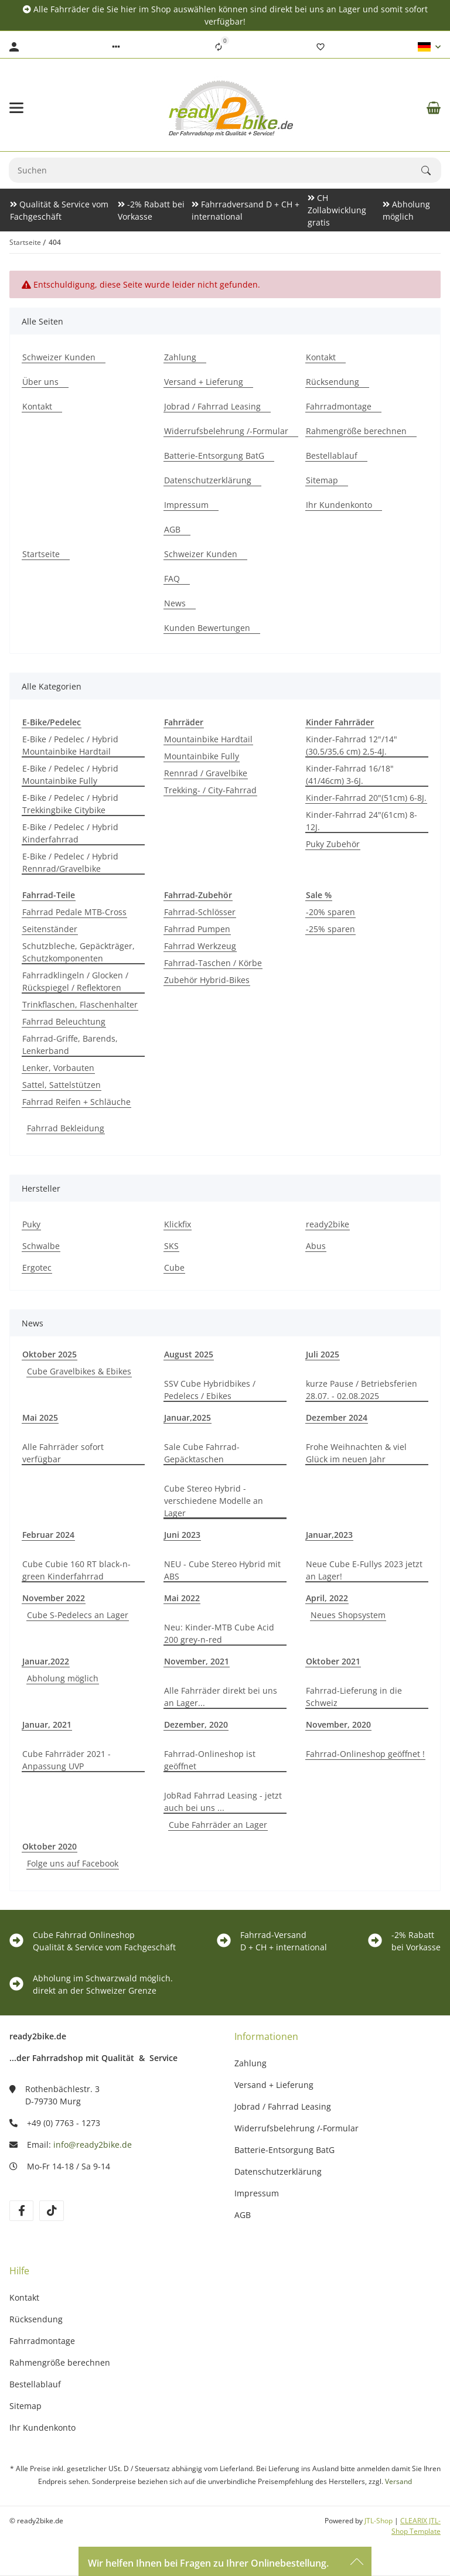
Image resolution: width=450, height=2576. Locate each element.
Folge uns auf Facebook (72, 1863)
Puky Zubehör (333, 843)
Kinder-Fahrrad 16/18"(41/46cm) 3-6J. (350, 774)
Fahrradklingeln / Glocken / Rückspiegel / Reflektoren (75, 981)
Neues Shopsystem (348, 1614)
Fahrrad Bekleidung (65, 1128)
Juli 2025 (322, 1354)
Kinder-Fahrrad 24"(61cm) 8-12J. (361, 820)
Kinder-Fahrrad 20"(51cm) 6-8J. (366, 797)
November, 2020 (338, 1724)
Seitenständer (49, 928)
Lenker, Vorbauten (58, 1067)
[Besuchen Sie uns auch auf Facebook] (21, 2210)
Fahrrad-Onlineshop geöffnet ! (365, 1753)
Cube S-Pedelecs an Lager (77, 1614)
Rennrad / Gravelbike (205, 773)
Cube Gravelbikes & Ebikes (79, 1371)
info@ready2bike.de (92, 2144)
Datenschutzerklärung (278, 2171)
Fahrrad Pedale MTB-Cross (74, 911)
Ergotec (37, 1267)
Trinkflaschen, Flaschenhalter (80, 1004)
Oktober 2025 (49, 1354)
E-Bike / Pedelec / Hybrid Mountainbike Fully (70, 774)
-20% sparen (330, 911)
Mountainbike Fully (201, 756)
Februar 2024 (48, 1534)
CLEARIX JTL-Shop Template (416, 2526)
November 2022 (53, 1597)
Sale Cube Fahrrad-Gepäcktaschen (202, 1453)
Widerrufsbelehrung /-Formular (296, 2128)
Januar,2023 (329, 1534)
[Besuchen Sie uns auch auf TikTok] (51, 2210)
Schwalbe (41, 1245)
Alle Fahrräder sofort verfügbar (63, 1453)
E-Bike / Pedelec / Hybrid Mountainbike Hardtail (70, 745)
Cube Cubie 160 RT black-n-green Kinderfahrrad (76, 1570)
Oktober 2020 (49, 1846)
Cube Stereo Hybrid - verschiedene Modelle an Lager (213, 1501)
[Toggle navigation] (16, 108)
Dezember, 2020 (196, 1724)
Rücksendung (36, 2319)
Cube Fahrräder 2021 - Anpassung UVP (66, 1760)
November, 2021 (196, 1661)
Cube (174, 1267)
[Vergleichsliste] (218, 47)
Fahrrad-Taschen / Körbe (213, 962)
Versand (398, 2481)
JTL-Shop (379, 2521)
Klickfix (177, 1224)
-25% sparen (330, 928)
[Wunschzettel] (320, 47)
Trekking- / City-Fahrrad (210, 790)
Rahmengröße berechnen (59, 2362)
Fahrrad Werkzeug (200, 945)
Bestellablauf (35, 2384)
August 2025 (188, 1354)
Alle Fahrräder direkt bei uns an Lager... (220, 1696)
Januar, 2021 (46, 1724)
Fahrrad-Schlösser (200, 911)
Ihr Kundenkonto (42, 2427)
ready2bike (327, 1224)
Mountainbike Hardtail (208, 739)
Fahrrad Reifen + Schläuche (76, 1101)
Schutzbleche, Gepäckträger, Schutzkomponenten (78, 952)
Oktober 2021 (333, 1661)
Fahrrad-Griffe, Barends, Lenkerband (70, 1044)
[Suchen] (215, 170)
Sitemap (25, 2405)
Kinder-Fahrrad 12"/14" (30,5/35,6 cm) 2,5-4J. (351, 745)
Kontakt (24, 2297)
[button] (116, 46)
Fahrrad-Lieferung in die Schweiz (354, 1696)
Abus (316, 1245)
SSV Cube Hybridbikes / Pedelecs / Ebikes (209, 1389)
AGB (242, 2214)
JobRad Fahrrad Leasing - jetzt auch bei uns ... (223, 1801)
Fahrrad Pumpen (197, 928)
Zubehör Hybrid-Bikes (207, 979)
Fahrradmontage (42, 2340)
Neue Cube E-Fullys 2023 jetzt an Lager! (364, 1570)
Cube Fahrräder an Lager (218, 1824)
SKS (171, 1245)
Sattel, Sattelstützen (61, 1084)
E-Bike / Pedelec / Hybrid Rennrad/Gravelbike (70, 862)
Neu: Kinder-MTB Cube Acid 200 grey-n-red (219, 1633)
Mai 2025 (40, 1417)
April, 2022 (327, 1597)
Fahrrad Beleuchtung (63, 1021)
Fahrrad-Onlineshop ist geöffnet (209, 1760)
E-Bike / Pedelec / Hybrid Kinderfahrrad (70, 833)
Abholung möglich (62, 1678)
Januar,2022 (45, 1661)
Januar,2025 (187, 1417)
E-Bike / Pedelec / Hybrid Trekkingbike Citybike (70, 804)
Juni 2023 (182, 1534)
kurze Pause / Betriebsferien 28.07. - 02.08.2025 (361, 1389)
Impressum (256, 2193)
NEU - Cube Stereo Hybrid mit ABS (222, 1570)
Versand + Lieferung (273, 2084)
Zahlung (250, 2063)
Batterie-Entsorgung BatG (284, 2149)
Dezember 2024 (336, 1417)
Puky (31, 1224)
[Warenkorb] (434, 108)
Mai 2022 (182, 1597)
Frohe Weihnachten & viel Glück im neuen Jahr (356, 1453)
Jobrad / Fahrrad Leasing (282, 2106)
